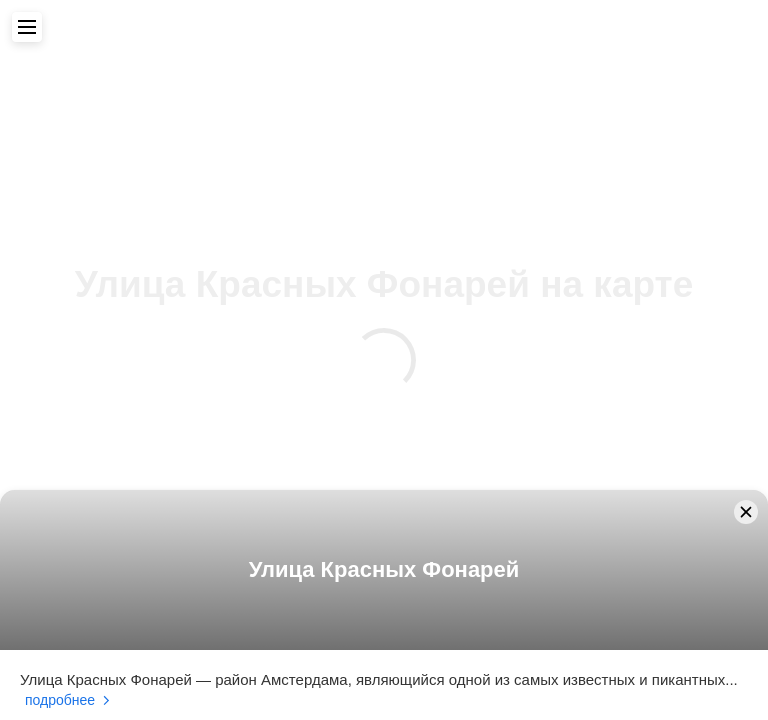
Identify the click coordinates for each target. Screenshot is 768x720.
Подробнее (60, 700)
